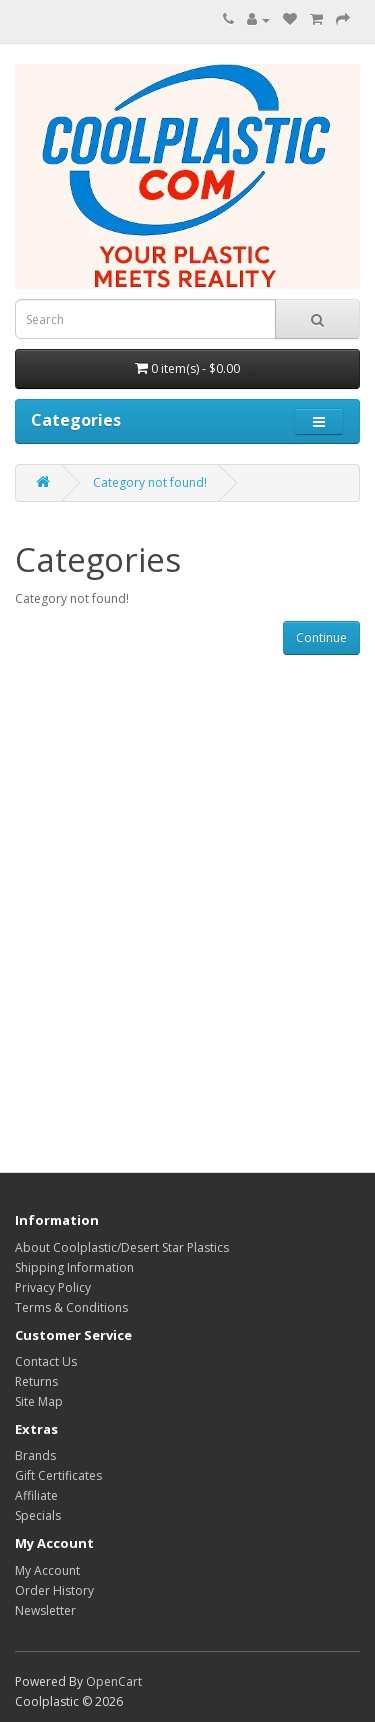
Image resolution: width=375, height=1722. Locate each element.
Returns (36, 1381)
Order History (54, 1590)
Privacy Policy (53, 1287)
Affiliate (36, 1495)
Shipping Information (74, 1267)
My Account (47, 1570)
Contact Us (46, 1361)
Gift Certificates (58, 1475)
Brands (35, 1455)
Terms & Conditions (71, 1307)
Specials (38, 1515)
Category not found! (150, 482)
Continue (321, 637)
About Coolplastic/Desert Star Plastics (122, 1247)
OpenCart (114, 1681)
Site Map (39, 1401)
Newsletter (45, 1610)
